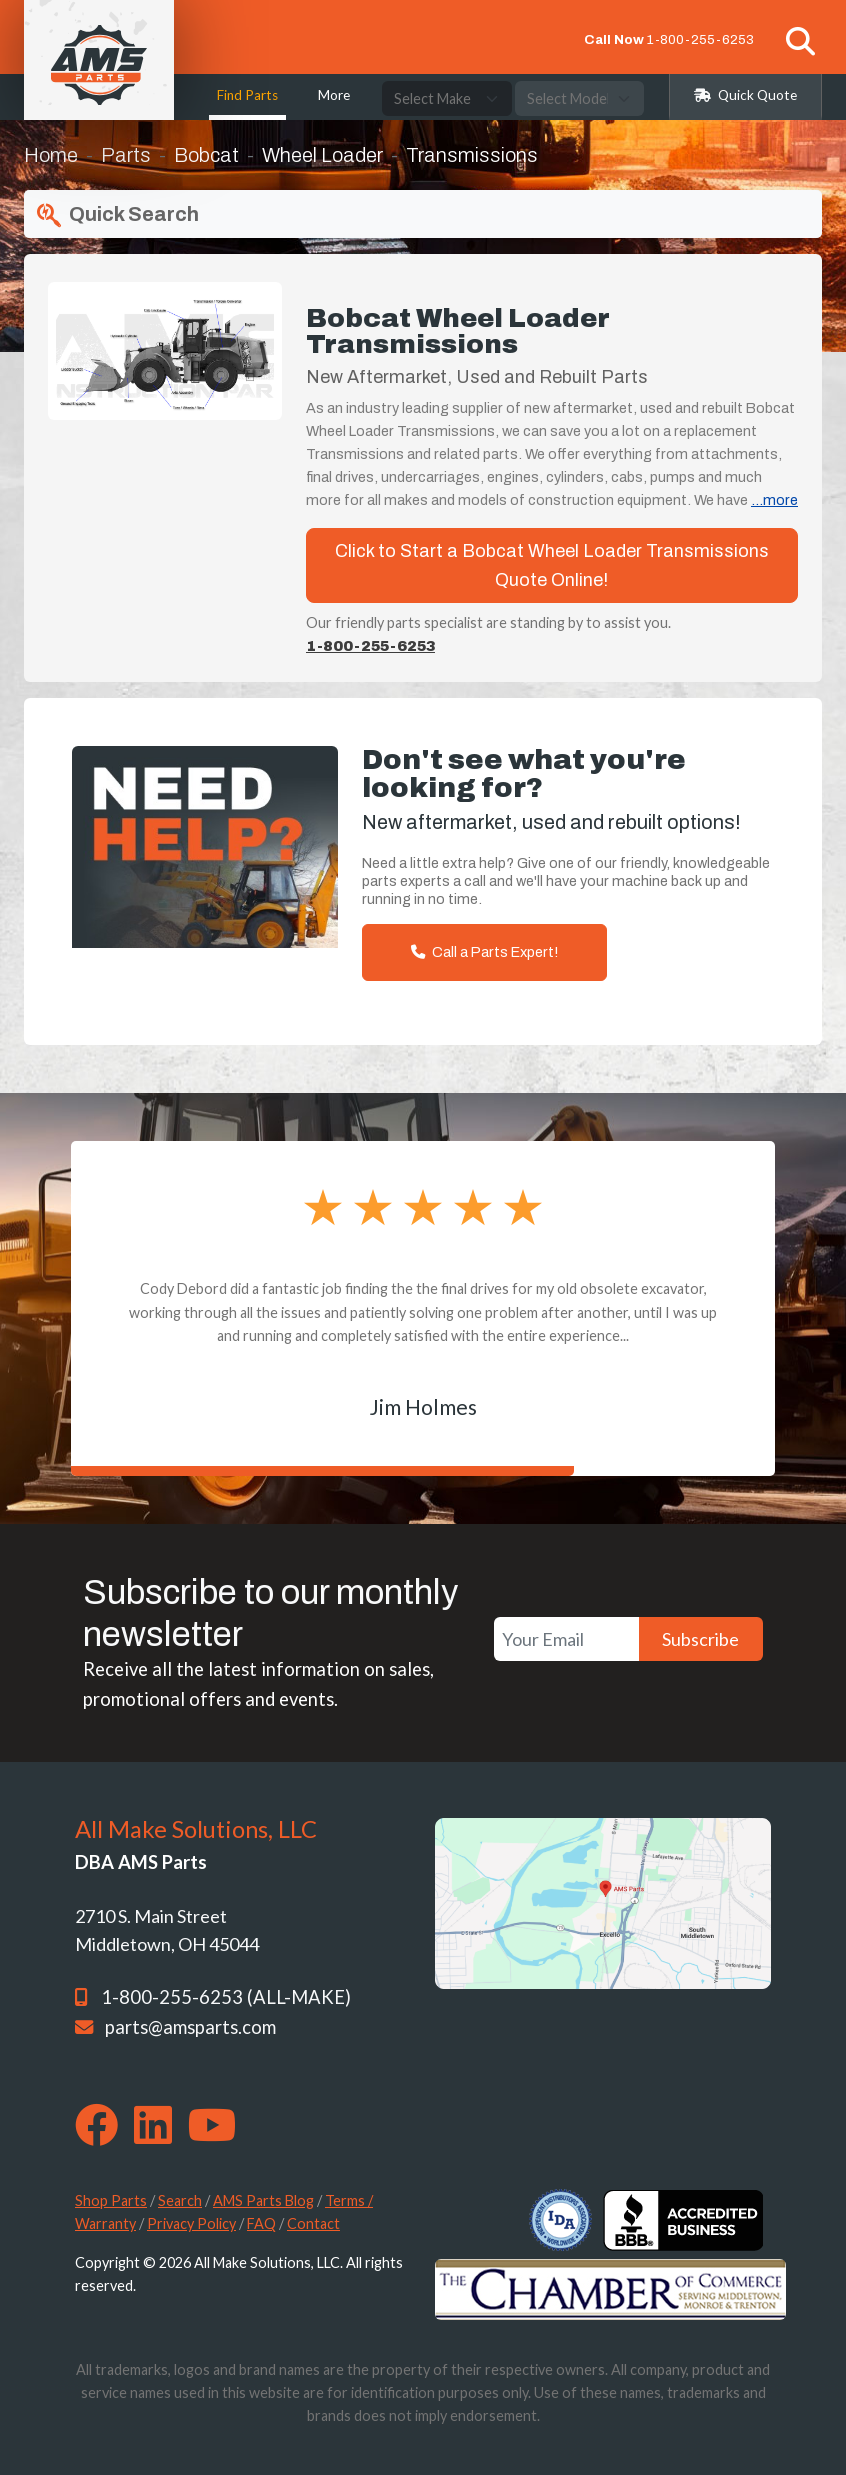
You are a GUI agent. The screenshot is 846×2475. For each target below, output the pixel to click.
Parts (126, 155)
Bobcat (206, 155)
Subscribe (700, 1639)
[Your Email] (566, 1639)
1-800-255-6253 (700, 39)
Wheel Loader (322, 155)
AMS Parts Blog (263, 2200)
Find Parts (247, 95)
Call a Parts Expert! (484, 952)
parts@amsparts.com (190, 2027)
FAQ (261, 2223)
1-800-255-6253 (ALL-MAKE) (226, 1997)
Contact (313, 2223)
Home (51, 155)
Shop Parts (111, 2200)
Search (180, 2200)
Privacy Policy (191, 2223)
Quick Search (115, 215)
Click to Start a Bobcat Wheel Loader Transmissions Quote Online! (552, 565)
